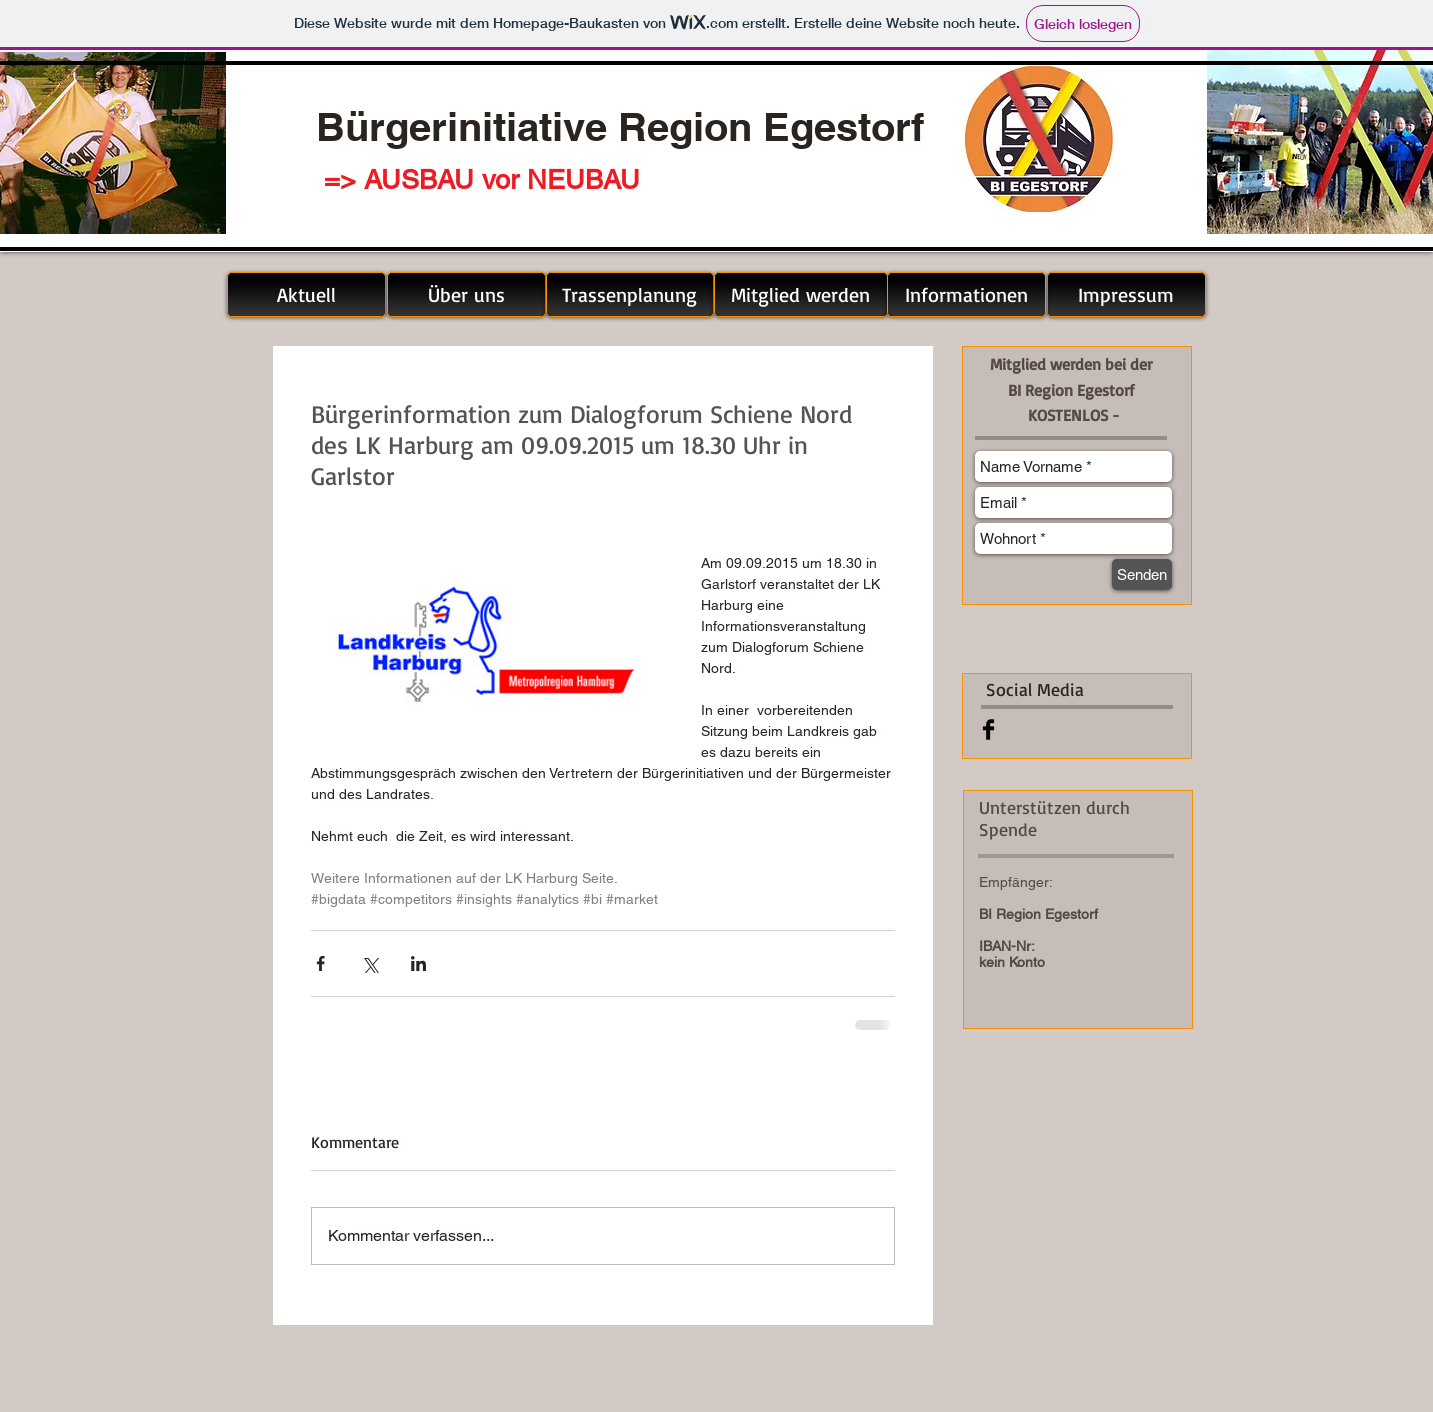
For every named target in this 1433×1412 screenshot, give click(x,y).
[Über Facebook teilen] (320, 963)
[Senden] (1142, 574)
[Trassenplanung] (630, 294)
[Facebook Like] (1093, 729)
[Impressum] (1126, 294)
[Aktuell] (306, 294)
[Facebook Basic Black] (988, 729)
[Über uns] (466, 294)
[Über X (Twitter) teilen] (369, 963)
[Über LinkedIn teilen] (418, 963)
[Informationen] (966, 294)
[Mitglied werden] (801, 294)
